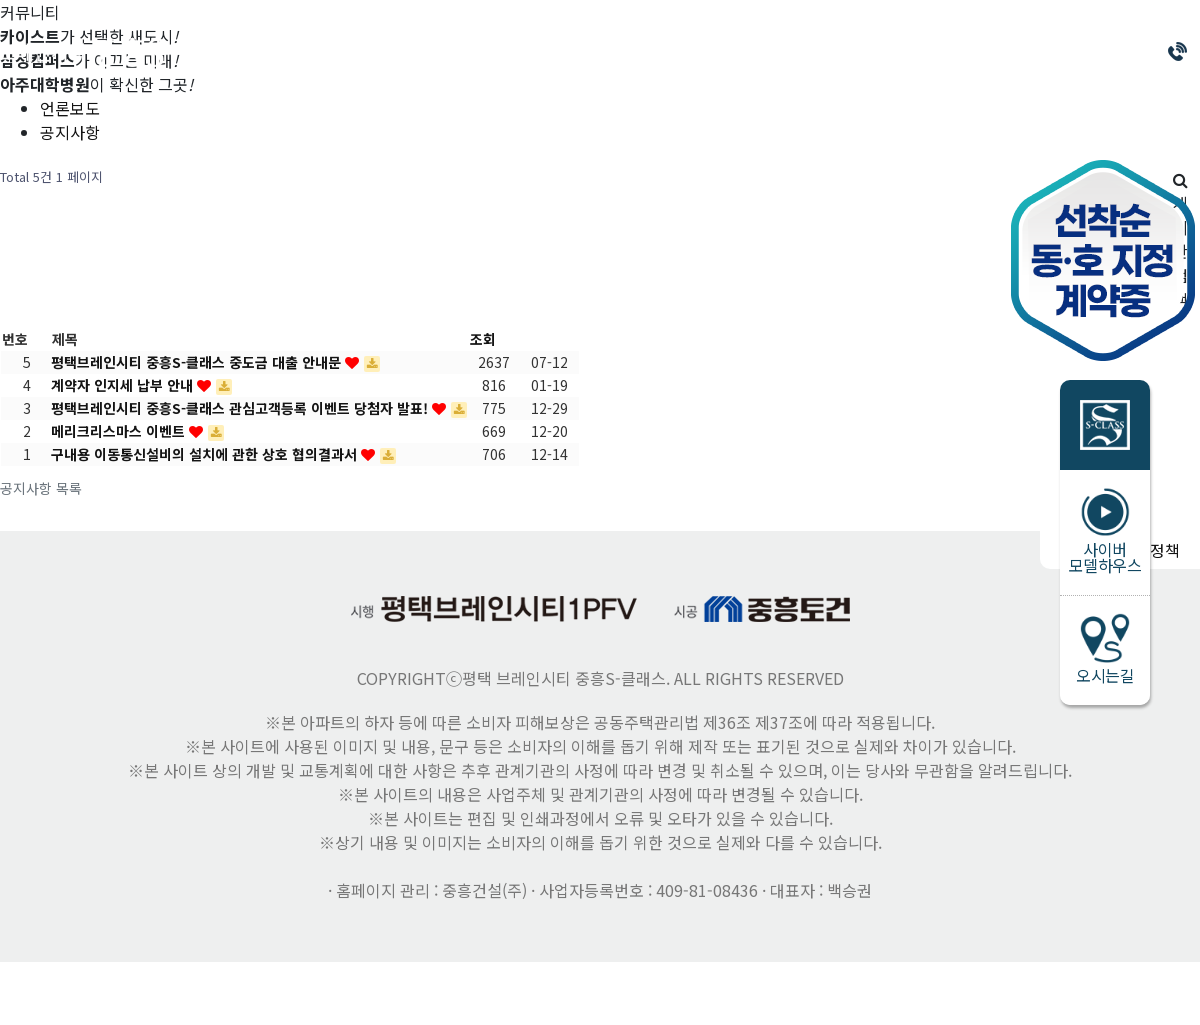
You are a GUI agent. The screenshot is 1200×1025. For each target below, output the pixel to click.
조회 (483, 339)
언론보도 (70, 108)
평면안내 (705, 52)
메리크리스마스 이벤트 (120, 431)
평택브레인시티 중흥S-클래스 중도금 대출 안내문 (198, 362)
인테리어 (825, 52)
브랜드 (352, 52)
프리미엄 (585, 52)
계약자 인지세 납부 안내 (124, 385)
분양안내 (465, 52)
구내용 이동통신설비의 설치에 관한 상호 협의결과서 (206, 454)
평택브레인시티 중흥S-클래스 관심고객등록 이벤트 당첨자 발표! (241, 408)
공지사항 (70, 132)
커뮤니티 (945, 52)
